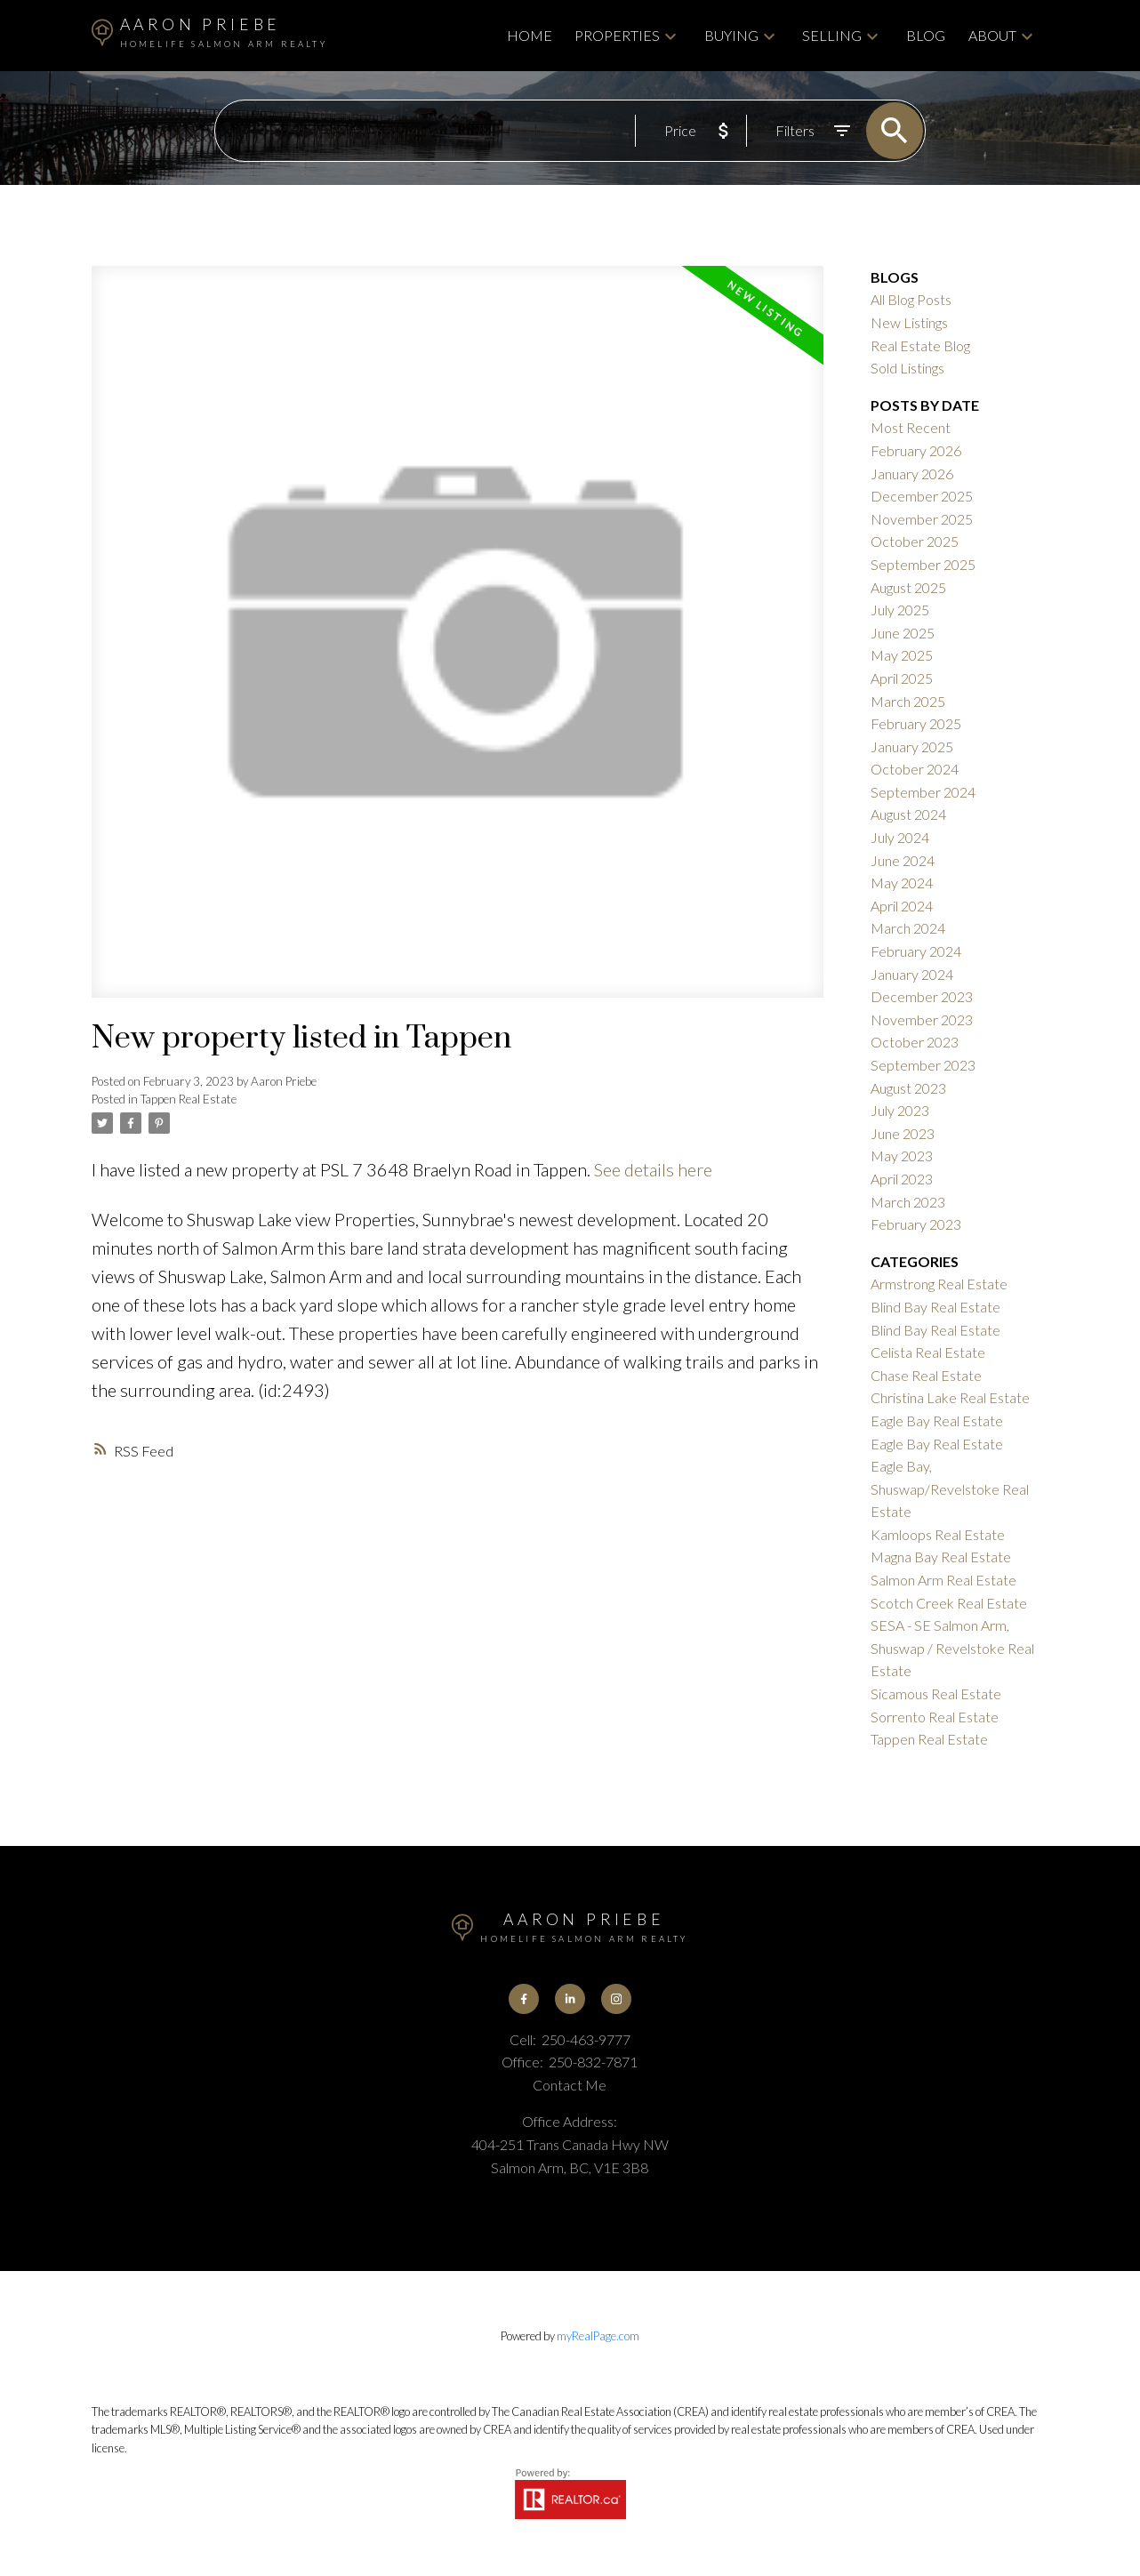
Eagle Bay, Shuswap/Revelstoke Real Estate (950, 1488)
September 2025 (923, 564)
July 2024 (900, 837)
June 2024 (903, 860)
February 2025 (916, 723)
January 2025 (912, 746)
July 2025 (900, 609)
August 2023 (908, 1087)
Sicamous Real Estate (936, 1693)
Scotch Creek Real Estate (949, 1602)
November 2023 (922, 1019)
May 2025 (902, 654)
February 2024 (916, 951)
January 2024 (912, 974)
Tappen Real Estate (188, 1099)
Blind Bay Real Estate (935, 1306)
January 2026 (912, 473)
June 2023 (903, 1133)
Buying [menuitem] (731, 35)
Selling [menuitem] (832, 35)
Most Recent (911, 427)
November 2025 (922, 518)
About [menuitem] (992, 35)
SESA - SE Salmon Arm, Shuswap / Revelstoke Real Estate (952, 1648)
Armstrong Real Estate (939, 1283)
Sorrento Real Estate (935, 1716)
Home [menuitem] (529, 35)
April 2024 (902, 905)
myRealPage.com (598, 2337)
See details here (653, 1169)
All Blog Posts (911, 299)
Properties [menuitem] (617, 35)
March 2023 (908, 1201)
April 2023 (902, 1178)
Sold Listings (907, 367)
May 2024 (902, 882)
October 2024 (915, 768)
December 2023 (922, 996)
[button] (524, 1999)
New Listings (909, 322)
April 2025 (902, 678)
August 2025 (908, 587)
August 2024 (908, 814)
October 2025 (915, 541)
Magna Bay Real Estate (941, 1556)
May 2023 (902, 1155)
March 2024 (908, 927)
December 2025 (922, 495)
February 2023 (916, 1224)
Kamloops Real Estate (938, 1534)
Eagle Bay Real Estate (937, 1420)
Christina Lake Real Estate (950, 1397)
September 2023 (923, 1064)
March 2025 (908, 701)
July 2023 (900, 1110)
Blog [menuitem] (925, 35)
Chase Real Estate (926, 1375)
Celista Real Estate (928, 1352)
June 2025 (903, 632)
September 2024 (923, 791)
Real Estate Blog (920, 345)
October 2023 (915, 1041)
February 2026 (916, 450)
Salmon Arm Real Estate (943, 1579)
